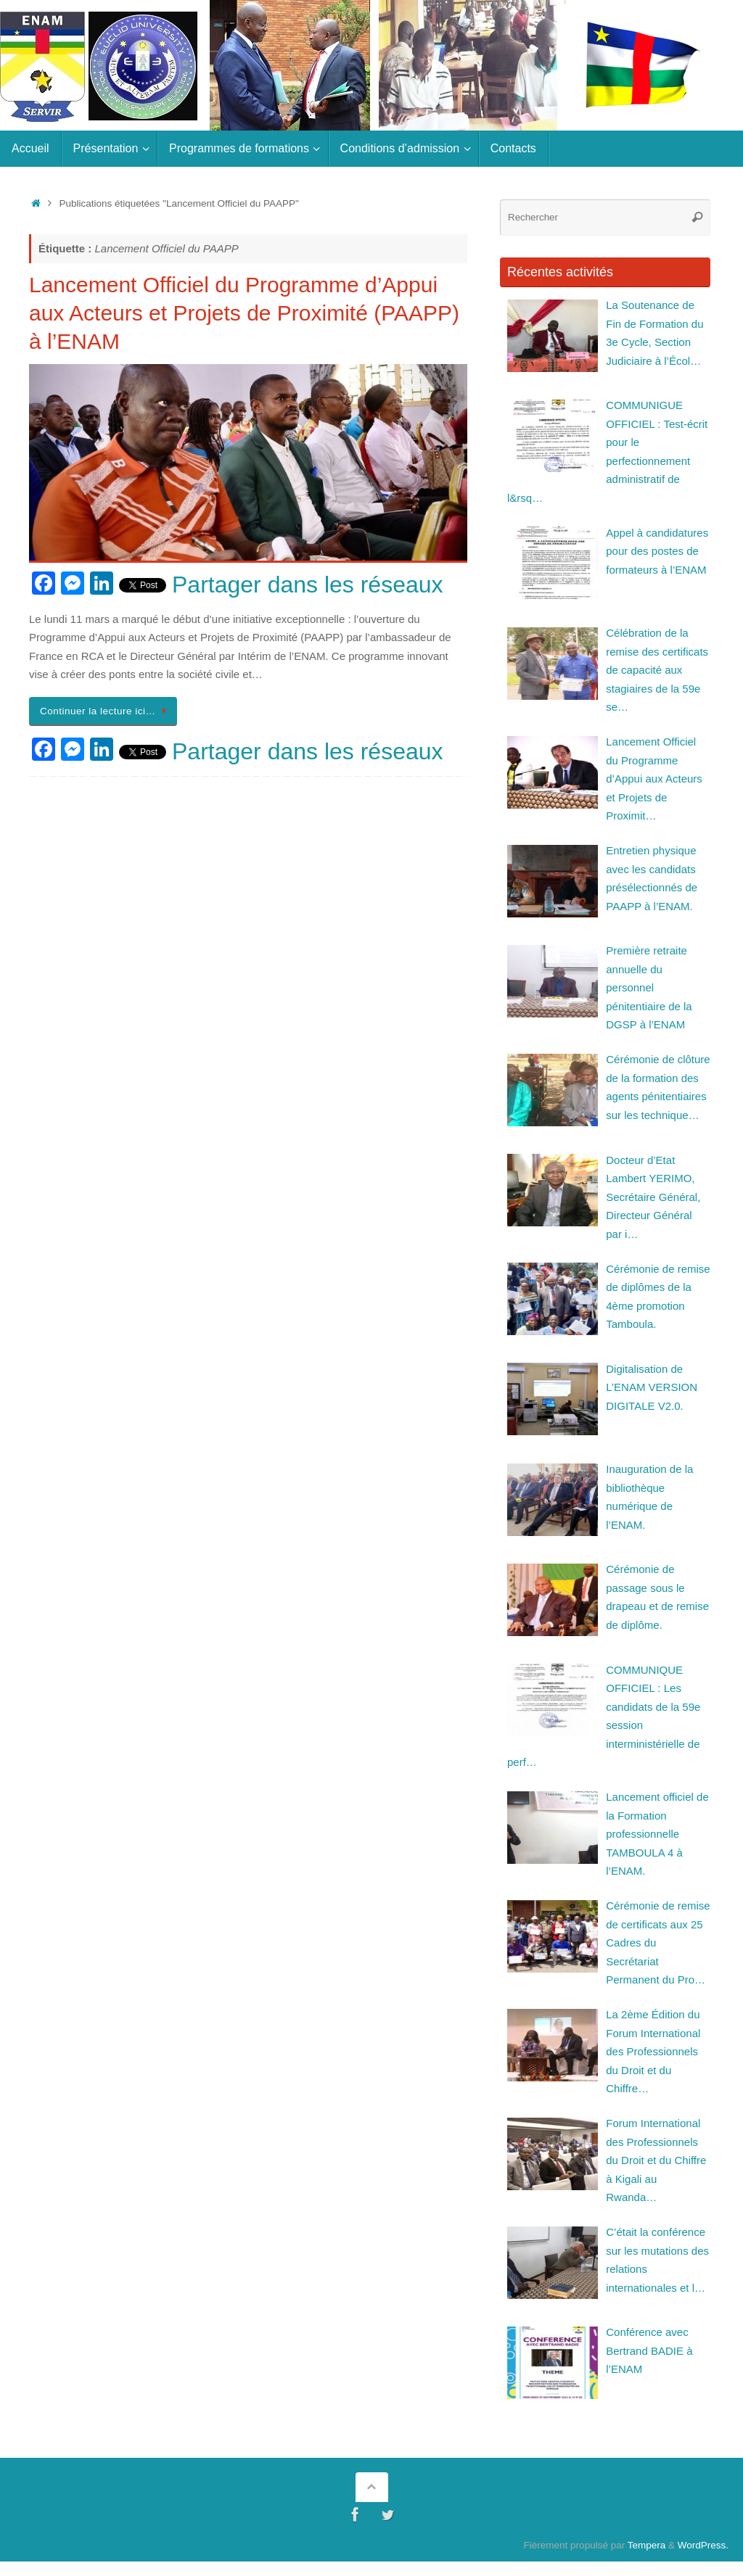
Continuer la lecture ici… (105, 711)
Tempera (647, 2545)
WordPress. (703, 2545)
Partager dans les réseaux (307, 584)
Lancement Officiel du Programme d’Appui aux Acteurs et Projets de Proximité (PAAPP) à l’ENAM (244, 313)
